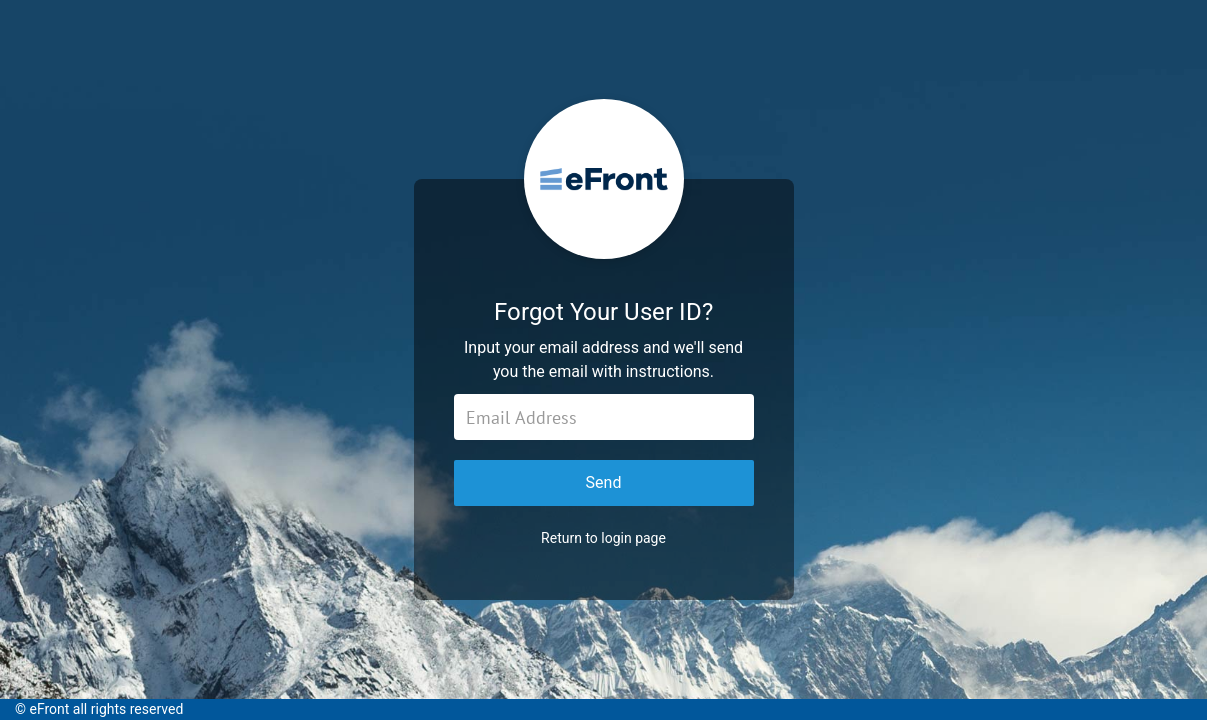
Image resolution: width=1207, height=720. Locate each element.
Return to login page (603, 538)
